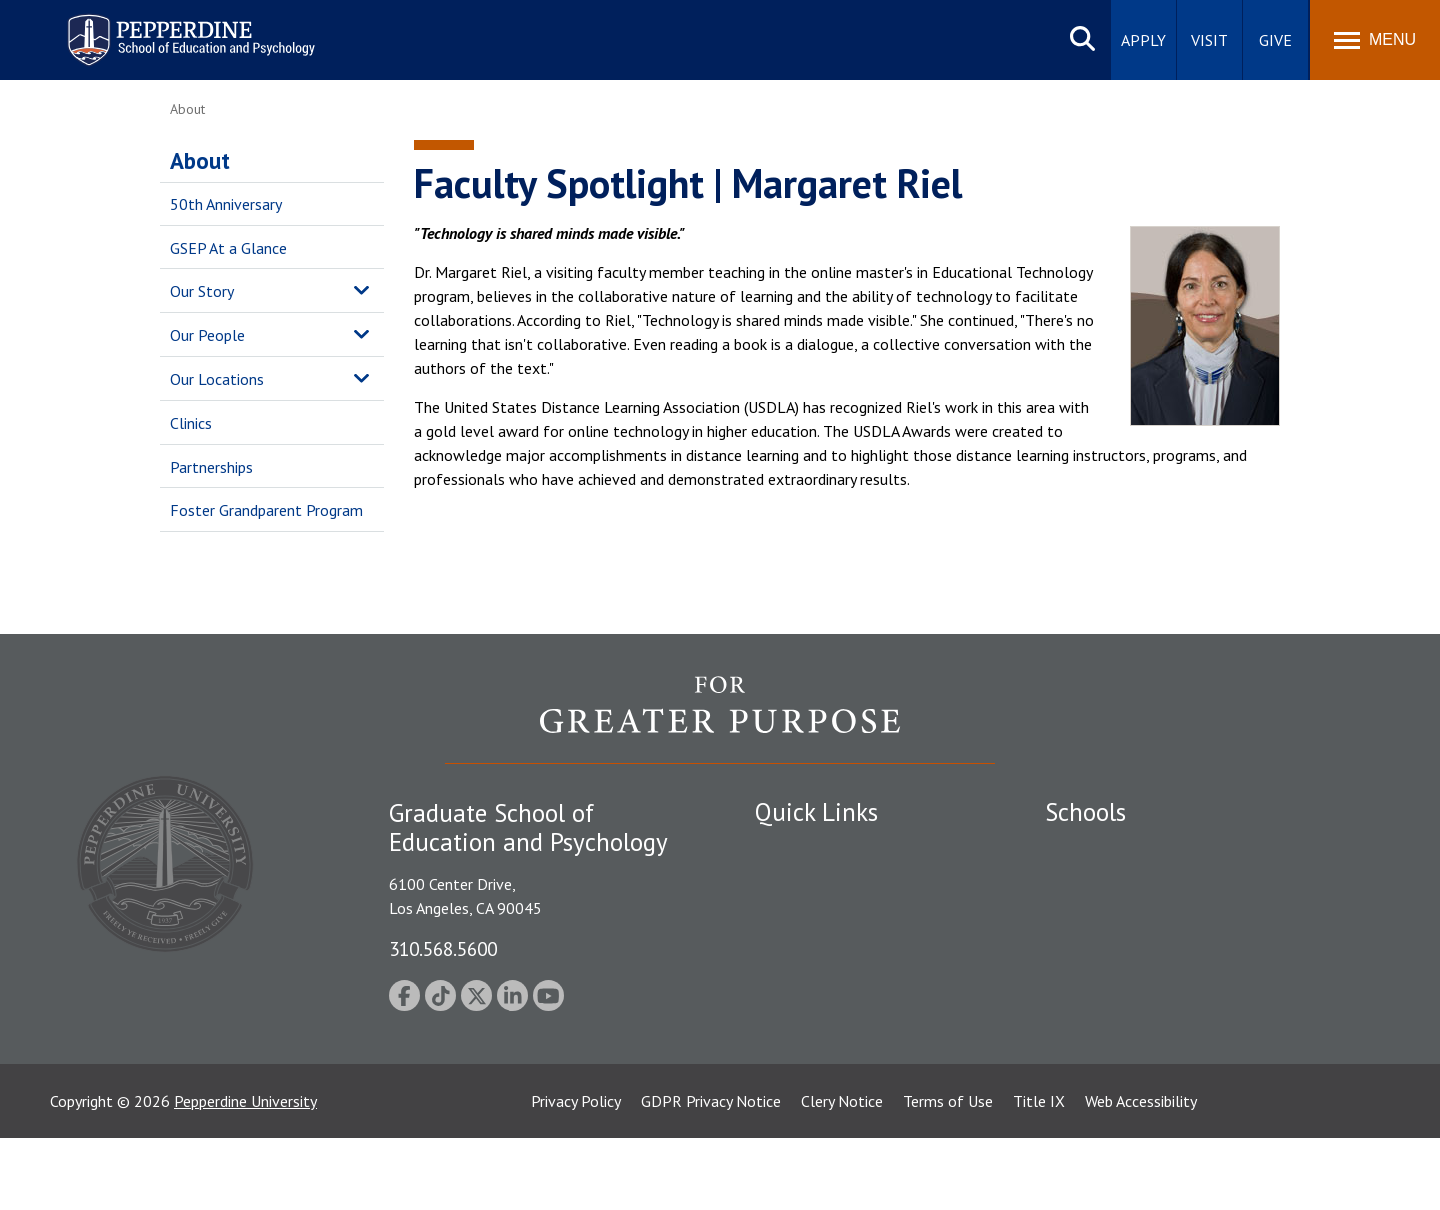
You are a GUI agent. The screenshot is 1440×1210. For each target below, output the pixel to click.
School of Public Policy (1122, 989)
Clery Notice (842, 1173)
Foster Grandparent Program (266, 510)
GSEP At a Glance (228, 248)
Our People (207, 335)
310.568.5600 (443, 948)
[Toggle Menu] (1375, 40)
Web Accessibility (1141, 1173)
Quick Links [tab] (816, 812)
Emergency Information (834, 920)
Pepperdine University (245, 1173)
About (200, 160)
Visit (1209, 40)
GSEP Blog (791, 1059)
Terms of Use (948, 1173)
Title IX (1039, 1173)
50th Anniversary (226, 204)
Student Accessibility (824, 885)
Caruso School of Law (1119, 885)
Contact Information (825, 989)
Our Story (202, 291)
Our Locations (217, 379)
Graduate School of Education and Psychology (1200, 954)
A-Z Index (787, 1024)
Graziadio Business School (1132, 920)
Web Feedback (802, 1094)
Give (1275, 40)
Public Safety (799, 850)
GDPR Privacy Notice (711, 1173)
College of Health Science (1132, 1024)
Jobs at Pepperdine (817, 954)
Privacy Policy (576, 1173)
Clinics (191, 423)
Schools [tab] (1085, 812)
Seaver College (1095, 850)
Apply (1143, 40)
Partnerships (211, 467)
